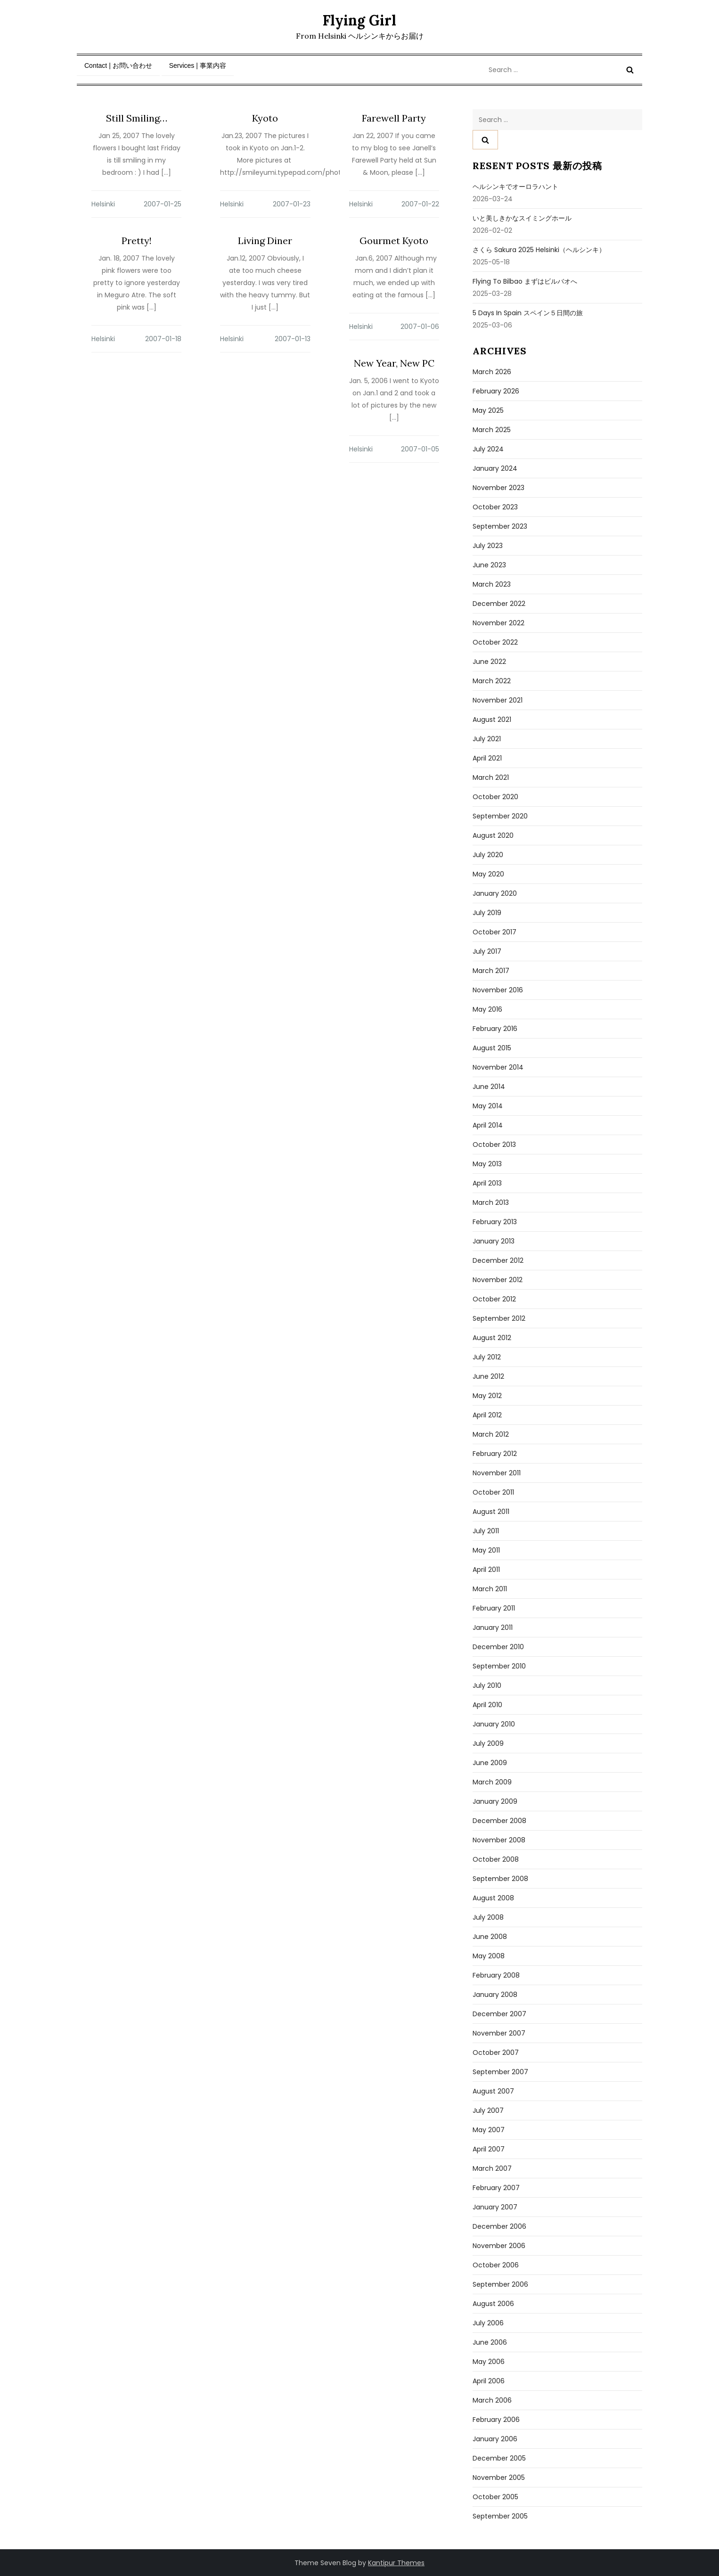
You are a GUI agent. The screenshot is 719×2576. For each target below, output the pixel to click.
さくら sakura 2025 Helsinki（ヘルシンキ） (539, 249)
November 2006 (499, 2245)
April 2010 (487, 1704)
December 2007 (499, 2014)
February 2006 (496, 2419)
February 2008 (496, 1975)
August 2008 (493, 1898)
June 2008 (490, 1936)
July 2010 (487, 1685)
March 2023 (492, 584)
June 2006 (490, 2342)
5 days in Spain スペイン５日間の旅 (528, 313)
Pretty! (137, 240)
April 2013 (487, 1183)
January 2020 (495, 893)
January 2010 (494, 1724)
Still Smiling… (136, 118)
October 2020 (495, 796)
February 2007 (496, 2187)
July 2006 (488, 2323)
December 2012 (498, 1260)
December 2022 (499, 603)
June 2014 (489, 1086)
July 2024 (488, 449)
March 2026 (492, 371)
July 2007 (488, 2110)
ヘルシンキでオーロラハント (515, 186)
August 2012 (492, 1337)
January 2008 (495, 1994)
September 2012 (499, 1318)
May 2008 (489, 1956)
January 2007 (495, 2207)
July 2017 (487, 951)
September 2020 (500, 816)
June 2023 (489, 565)
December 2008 (499, 1820)
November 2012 (498, 1279)
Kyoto (265, 118)
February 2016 (495, 1028)
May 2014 (488, 1106)
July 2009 (488, 1743)
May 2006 (489, 2361)
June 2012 (488, 1376)
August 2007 (493, 2091)
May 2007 (489, 2129)
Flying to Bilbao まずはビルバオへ (525, 281)
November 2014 (498, 1067)
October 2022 (495, 642)
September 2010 (499, 1666)
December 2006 (499, 2226)
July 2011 (486, 1531)
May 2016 (487, 1009)
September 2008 (500, 1878)
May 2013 (487, 1164)
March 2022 (492, 681)
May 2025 (488, 410)
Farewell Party (394, 118)
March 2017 (491, 970)
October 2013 (494, 1144)
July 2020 (488, 854)
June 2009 (490, 1762)
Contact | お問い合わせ (118, 65)
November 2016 (498, 990)
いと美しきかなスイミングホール (522, 218)
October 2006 (496, 2265)
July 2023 (488, 545)
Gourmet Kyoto (394, 240)
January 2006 (495, 2439)
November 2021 (498, 700)
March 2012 (491, 1434)
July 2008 (488, 1917)
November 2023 (498, 487)
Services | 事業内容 (197, 65)
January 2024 (495, 468)
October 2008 (496, 1859)
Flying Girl (359, 20)
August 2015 (492, 1048)
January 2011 (493, 1627)
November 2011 (497, 1473)
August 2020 (493, 835)
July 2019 (487, 912)
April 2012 (487, 1415)
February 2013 (495, 1222)
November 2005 (499, 2477)
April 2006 (489, 2381)
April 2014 (488, 1125)
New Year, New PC (394, 363)
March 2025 (492, 429)
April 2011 (486, 1569)
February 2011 (494, 1608)
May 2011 (486, 1550)
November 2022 (498, 623)
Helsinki (103, 204)
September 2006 (500, 2284)
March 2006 (492, 2400)
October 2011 (493, 1492)
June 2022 (489, 661)
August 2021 (492, 719)
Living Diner (265, 240)
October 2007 (496, 2052)
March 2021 (491, 777)
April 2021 (487, 758)
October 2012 (494, 1299)
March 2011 (490, 1589)
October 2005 (495, 2497)
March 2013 (491, 1202)
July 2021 (487, 739)
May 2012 (487, 1395)
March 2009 (492, 1782)
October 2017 (494, 932)
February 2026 (496, 391)
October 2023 (495, 507)
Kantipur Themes (396, 2563)
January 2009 (495, 1801)
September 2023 (500, 526)
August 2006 (493, 2303)
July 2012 (487, 1357)
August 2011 (491, 1511)
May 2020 (488, 874)
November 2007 (499, 2033)
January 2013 (494, 1241)
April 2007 (489, 2149)
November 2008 (499, 1840)
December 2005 (499, 2458)
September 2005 (500, 2516)
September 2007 (500, 2072)
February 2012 (495, 1453)
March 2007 (492, 2168)
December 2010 (498, 1647)
